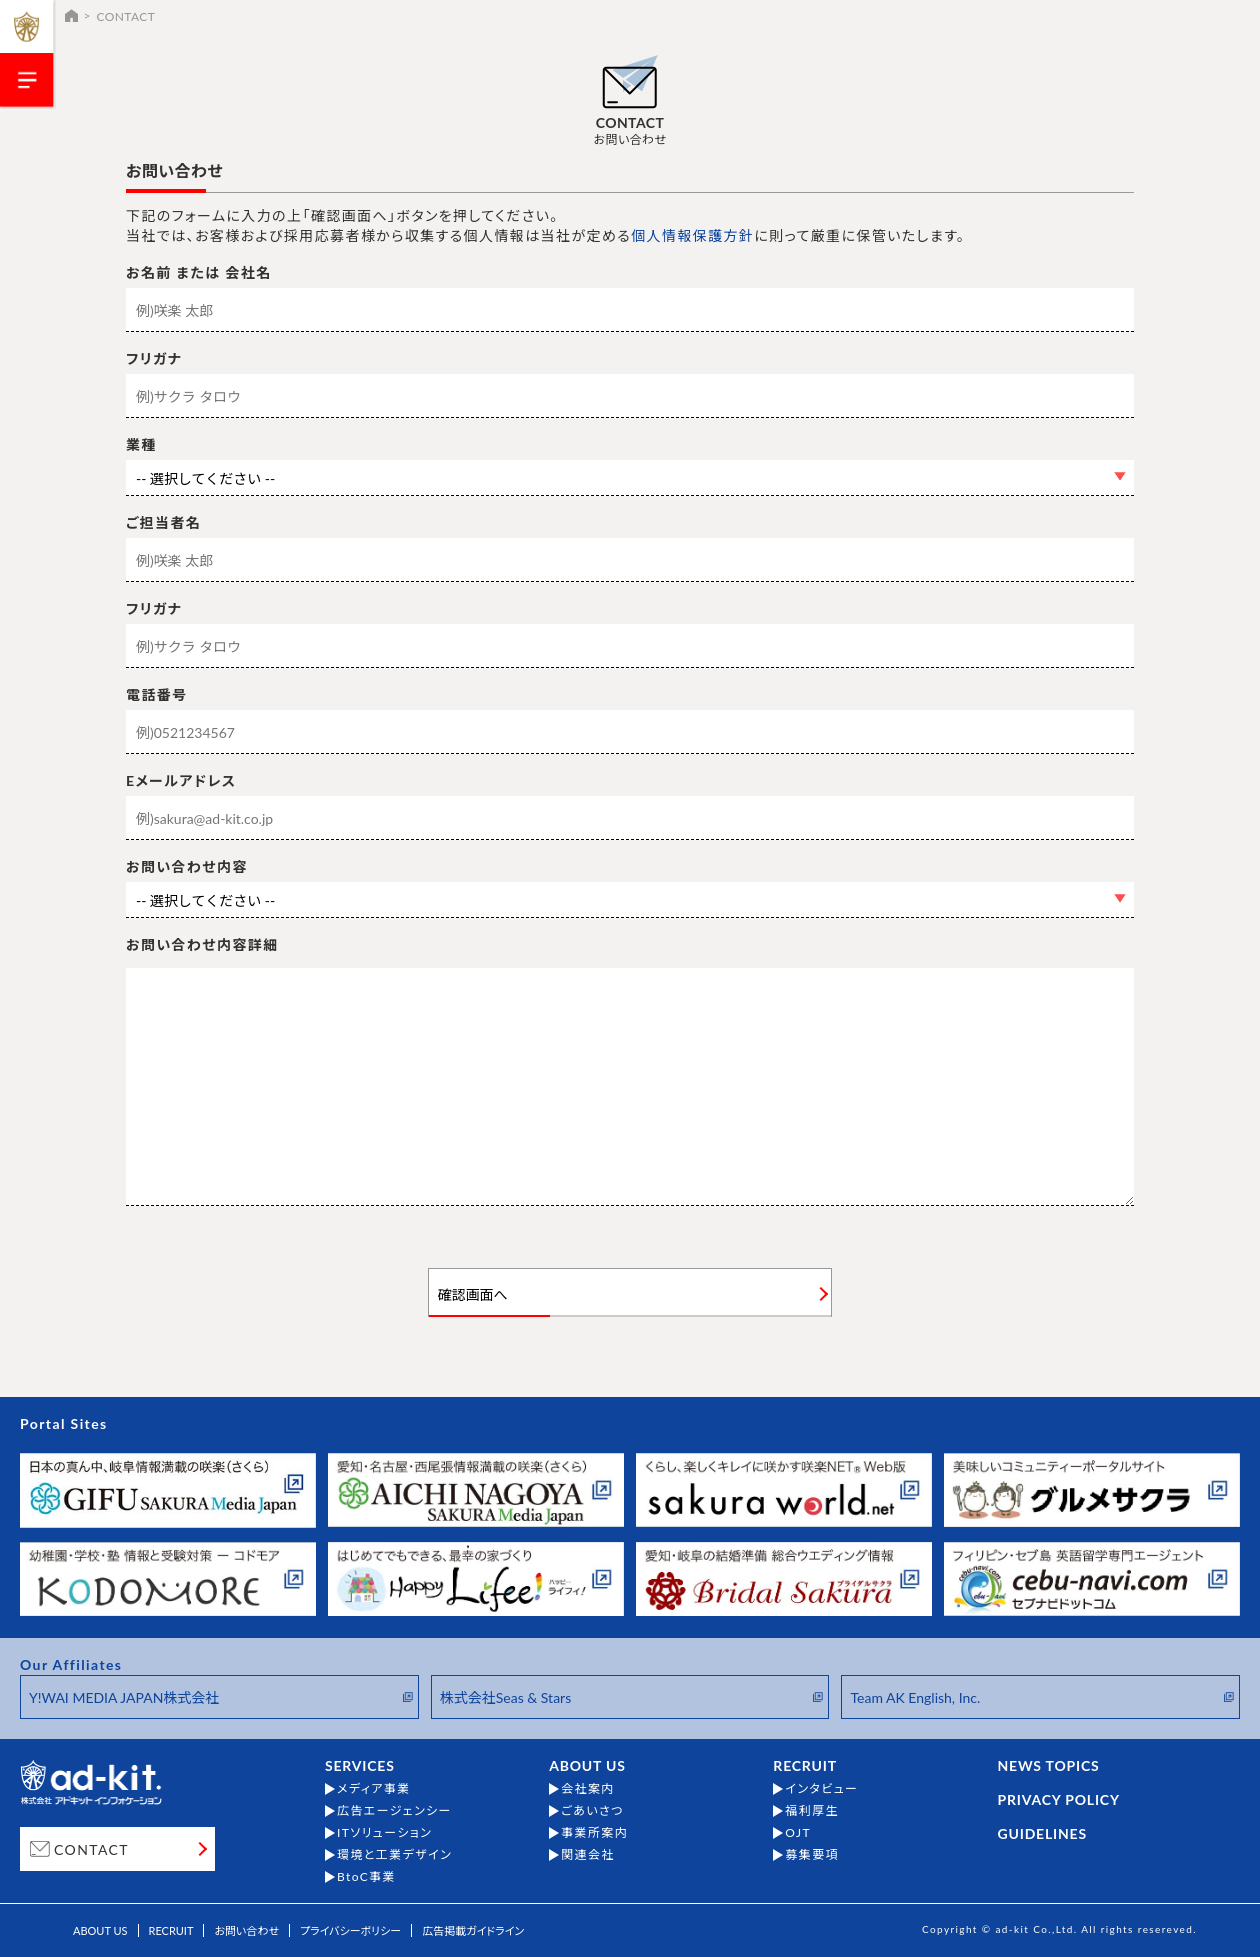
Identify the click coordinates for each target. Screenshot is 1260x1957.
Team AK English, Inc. (915, 1697)
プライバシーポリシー (350, 1930)
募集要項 (812, 1855)
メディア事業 (374, 1789)
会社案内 (588, 1789)
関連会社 (588, 1855)
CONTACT (91, 1849)
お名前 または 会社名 (199, 273)
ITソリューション (384, 1833)
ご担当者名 (163, 523)
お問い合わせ (246, 1930)
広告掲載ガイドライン (473, 1930)
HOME (71, 15)
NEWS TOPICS (1049, 1766)
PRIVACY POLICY (1059, 1800)
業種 (141, 445)
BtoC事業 (366, 1877)
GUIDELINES (1042, 1834)
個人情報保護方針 (692, 235)
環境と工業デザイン (394, 1855)
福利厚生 (812, 1811)
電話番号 (157, 695)
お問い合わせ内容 (187, 867)
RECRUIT (805, 1765)
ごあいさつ (592, 1811)
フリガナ (154, 359)
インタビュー (821, 1789)
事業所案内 (594, 1833)
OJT (798, 1833)
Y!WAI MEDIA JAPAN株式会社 (124, 1697)
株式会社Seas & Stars (505, 1697)
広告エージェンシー (394, 1811)
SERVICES (360, 1765)
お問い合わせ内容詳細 (202, 945)
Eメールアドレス (181, 781)
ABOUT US (587, 1765)
